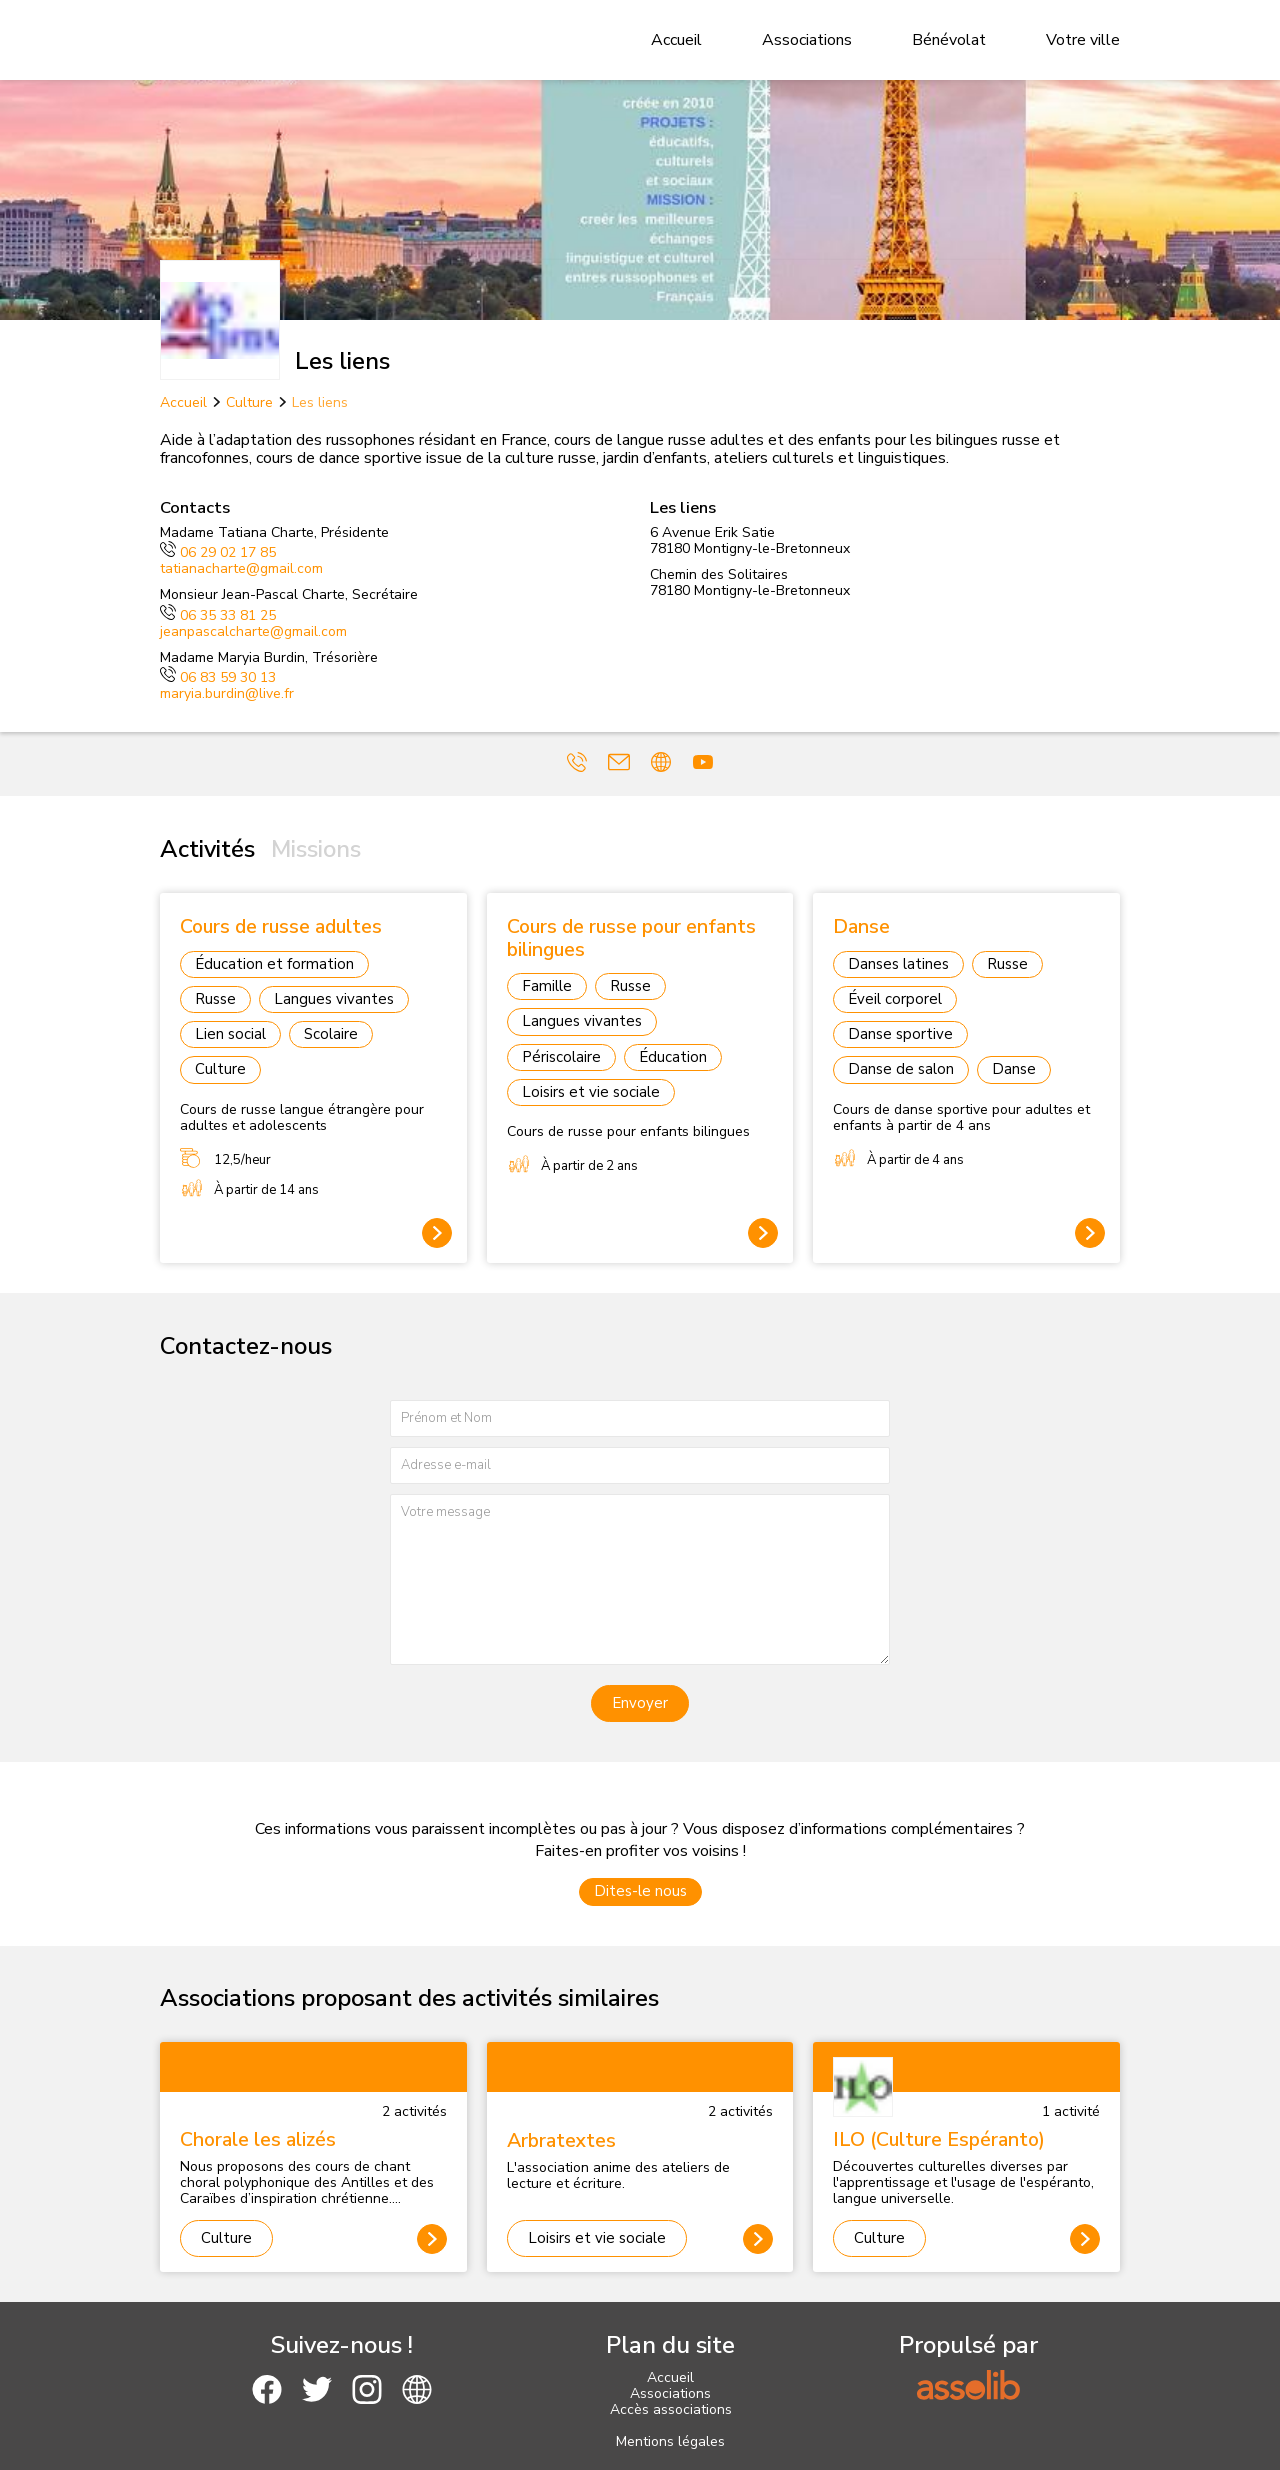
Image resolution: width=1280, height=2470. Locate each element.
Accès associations (671, 2409)
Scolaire (331, 1034)
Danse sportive (900, 1034)
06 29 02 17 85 (218, 552)
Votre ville (1083, 40)
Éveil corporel (895, 999)
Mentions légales (670, 2441)
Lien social (230, 1034)
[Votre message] (640, 1579)
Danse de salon (901, 1069)
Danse (1014, 1069)
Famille (547, 986)
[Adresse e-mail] (640, 1465)
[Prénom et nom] (640, 1418)
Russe (215, 999)
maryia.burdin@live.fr (227, 693)
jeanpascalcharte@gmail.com (253, 631)
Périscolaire (561, 1057)
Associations (807, 40)
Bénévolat (949, 40)
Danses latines (898, 964)
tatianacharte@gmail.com (241, 568)
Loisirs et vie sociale (591, 1092)
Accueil (676, 40)
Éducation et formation (274, 964)
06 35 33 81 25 (218, 615)
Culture (249, 402)
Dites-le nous (640, 1891)
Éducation (673, 1057)
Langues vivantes (334, 999)
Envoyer (640, 1703)
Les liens (320, 402)
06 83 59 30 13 (218, 677)
